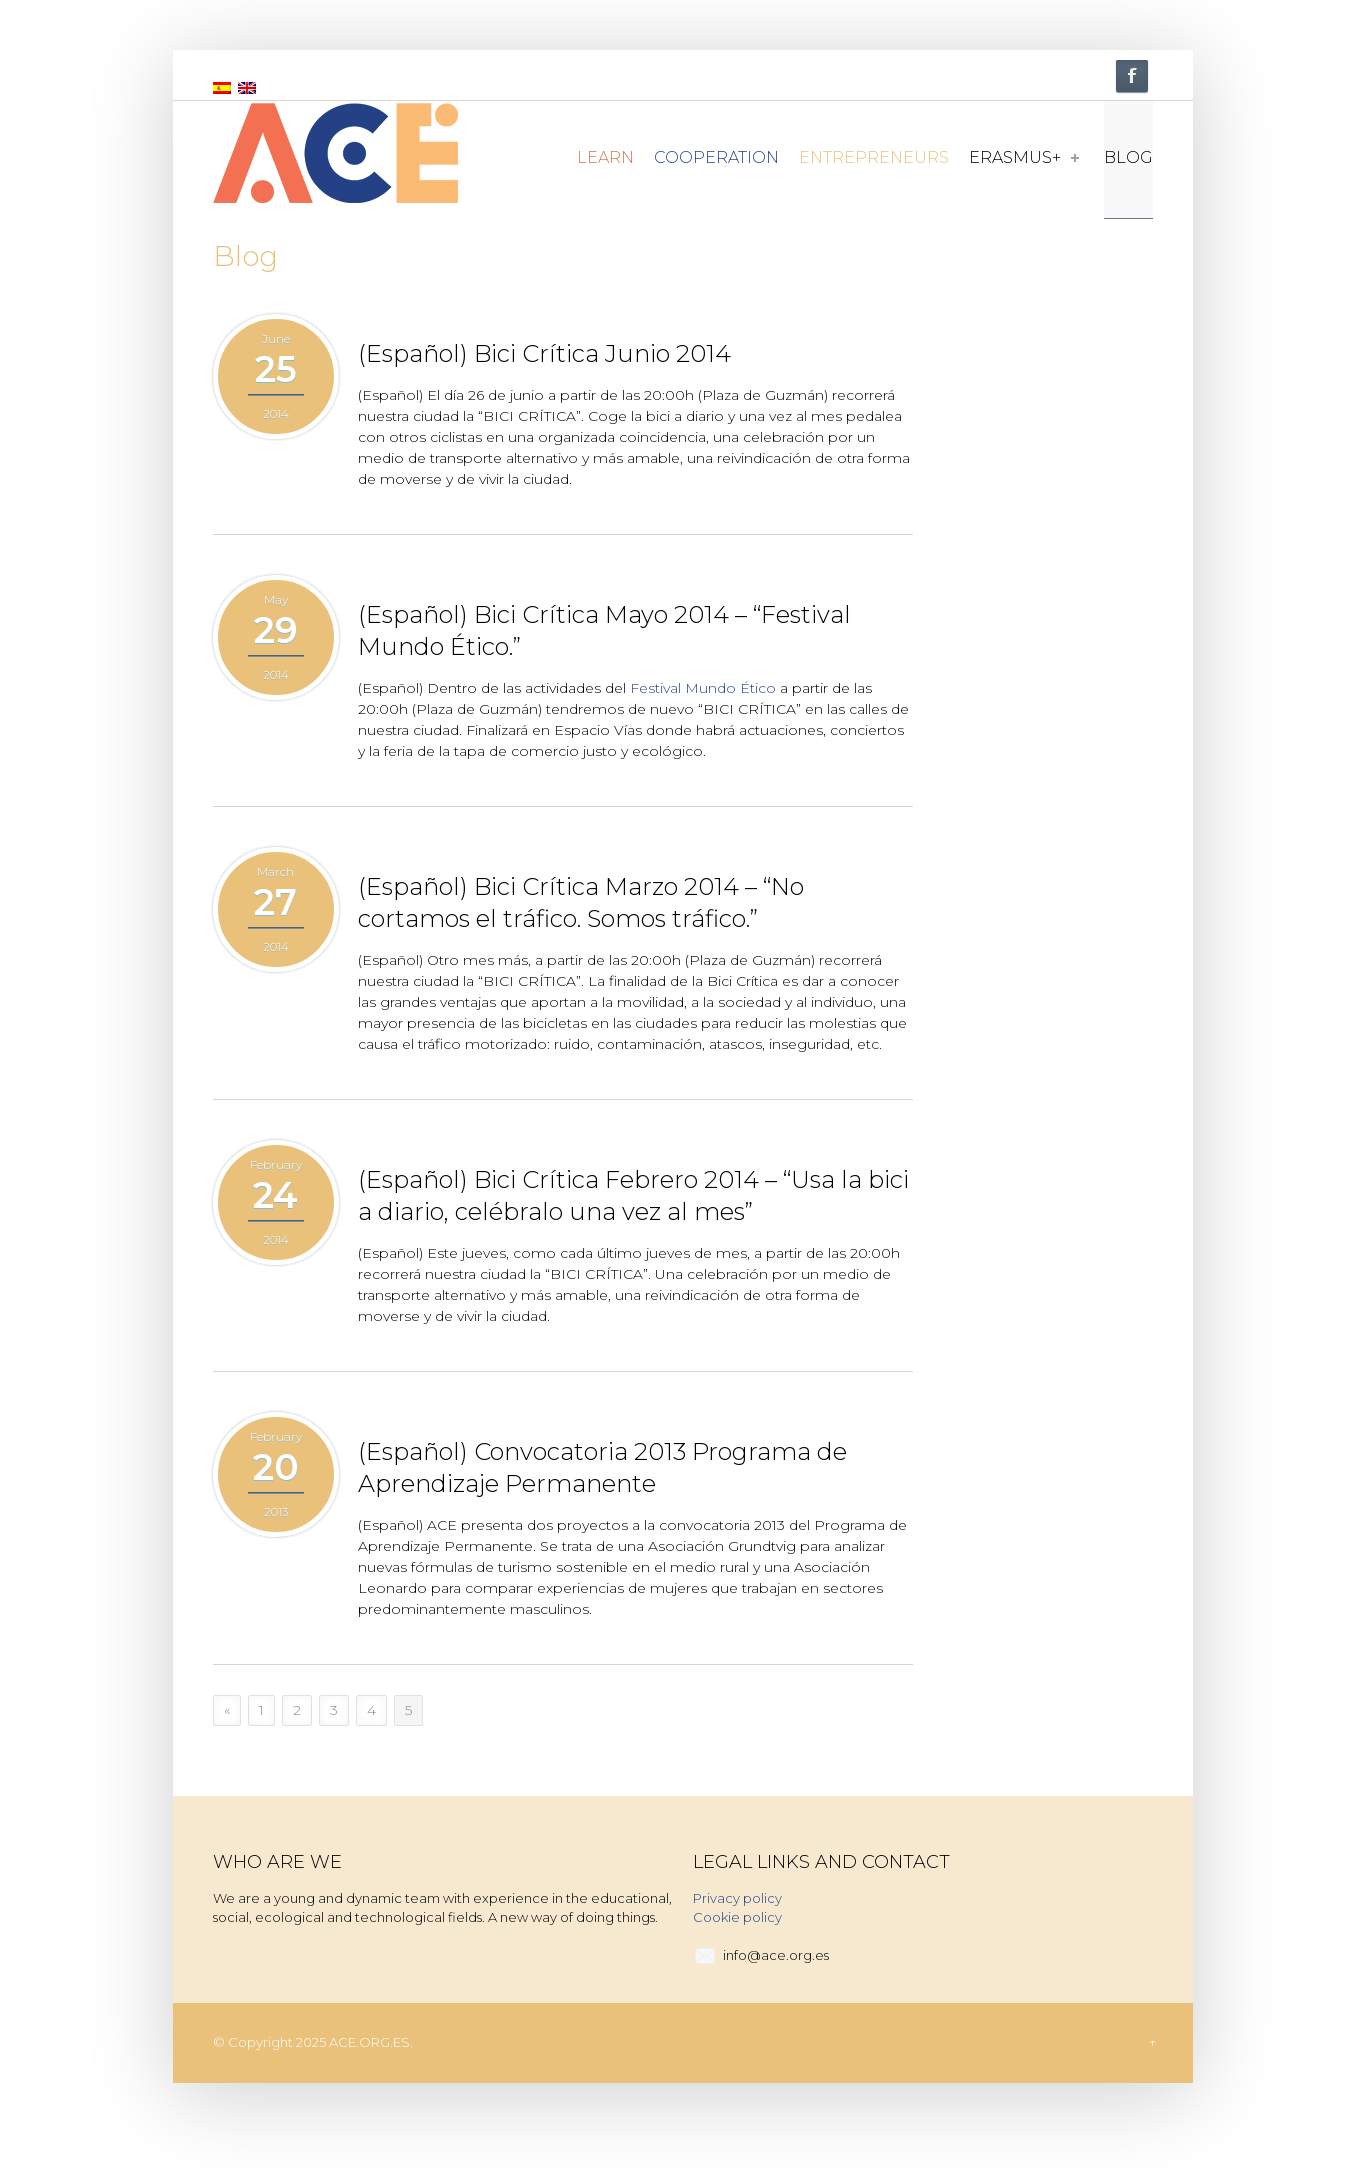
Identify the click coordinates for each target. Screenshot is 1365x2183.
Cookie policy (737, 1917)
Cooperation (716, 157)
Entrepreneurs (874, 157)
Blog (1128, 157)
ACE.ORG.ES (369, 2042)
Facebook (1132, 76)
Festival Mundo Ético (703, 688)
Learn (605, 157)
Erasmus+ (1024, 157)
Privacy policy (737, 1898)
